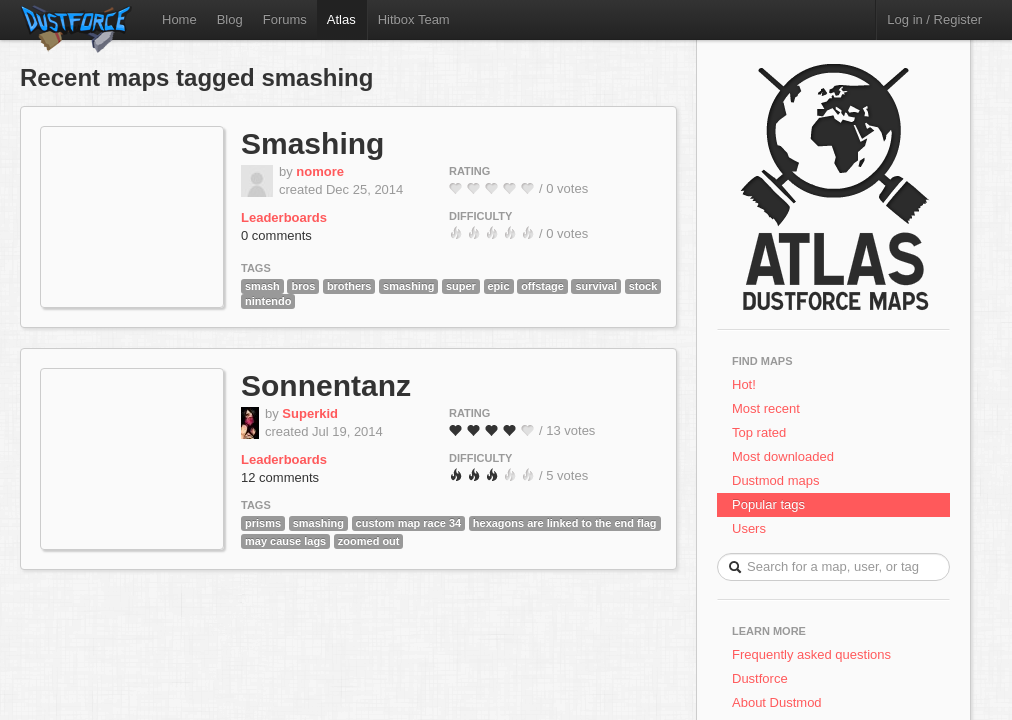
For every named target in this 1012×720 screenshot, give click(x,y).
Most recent (766, 408)
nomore (320, 171)
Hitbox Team (414, 19)
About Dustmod (777, 702)
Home (179, 19)
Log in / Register (934, 19)
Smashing (312, 143)
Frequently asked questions (811, 654)
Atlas (341, 19)
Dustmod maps (775, 480)
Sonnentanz (326, 385)
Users (749, 528)
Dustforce (760, 678)
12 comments (280, 477)
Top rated (759, 432)
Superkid (310, 413)
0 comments (276, 235)
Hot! (744, 384)
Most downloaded (783, 456)
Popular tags (768, 504)
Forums (285, 19)
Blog (230, 19)
